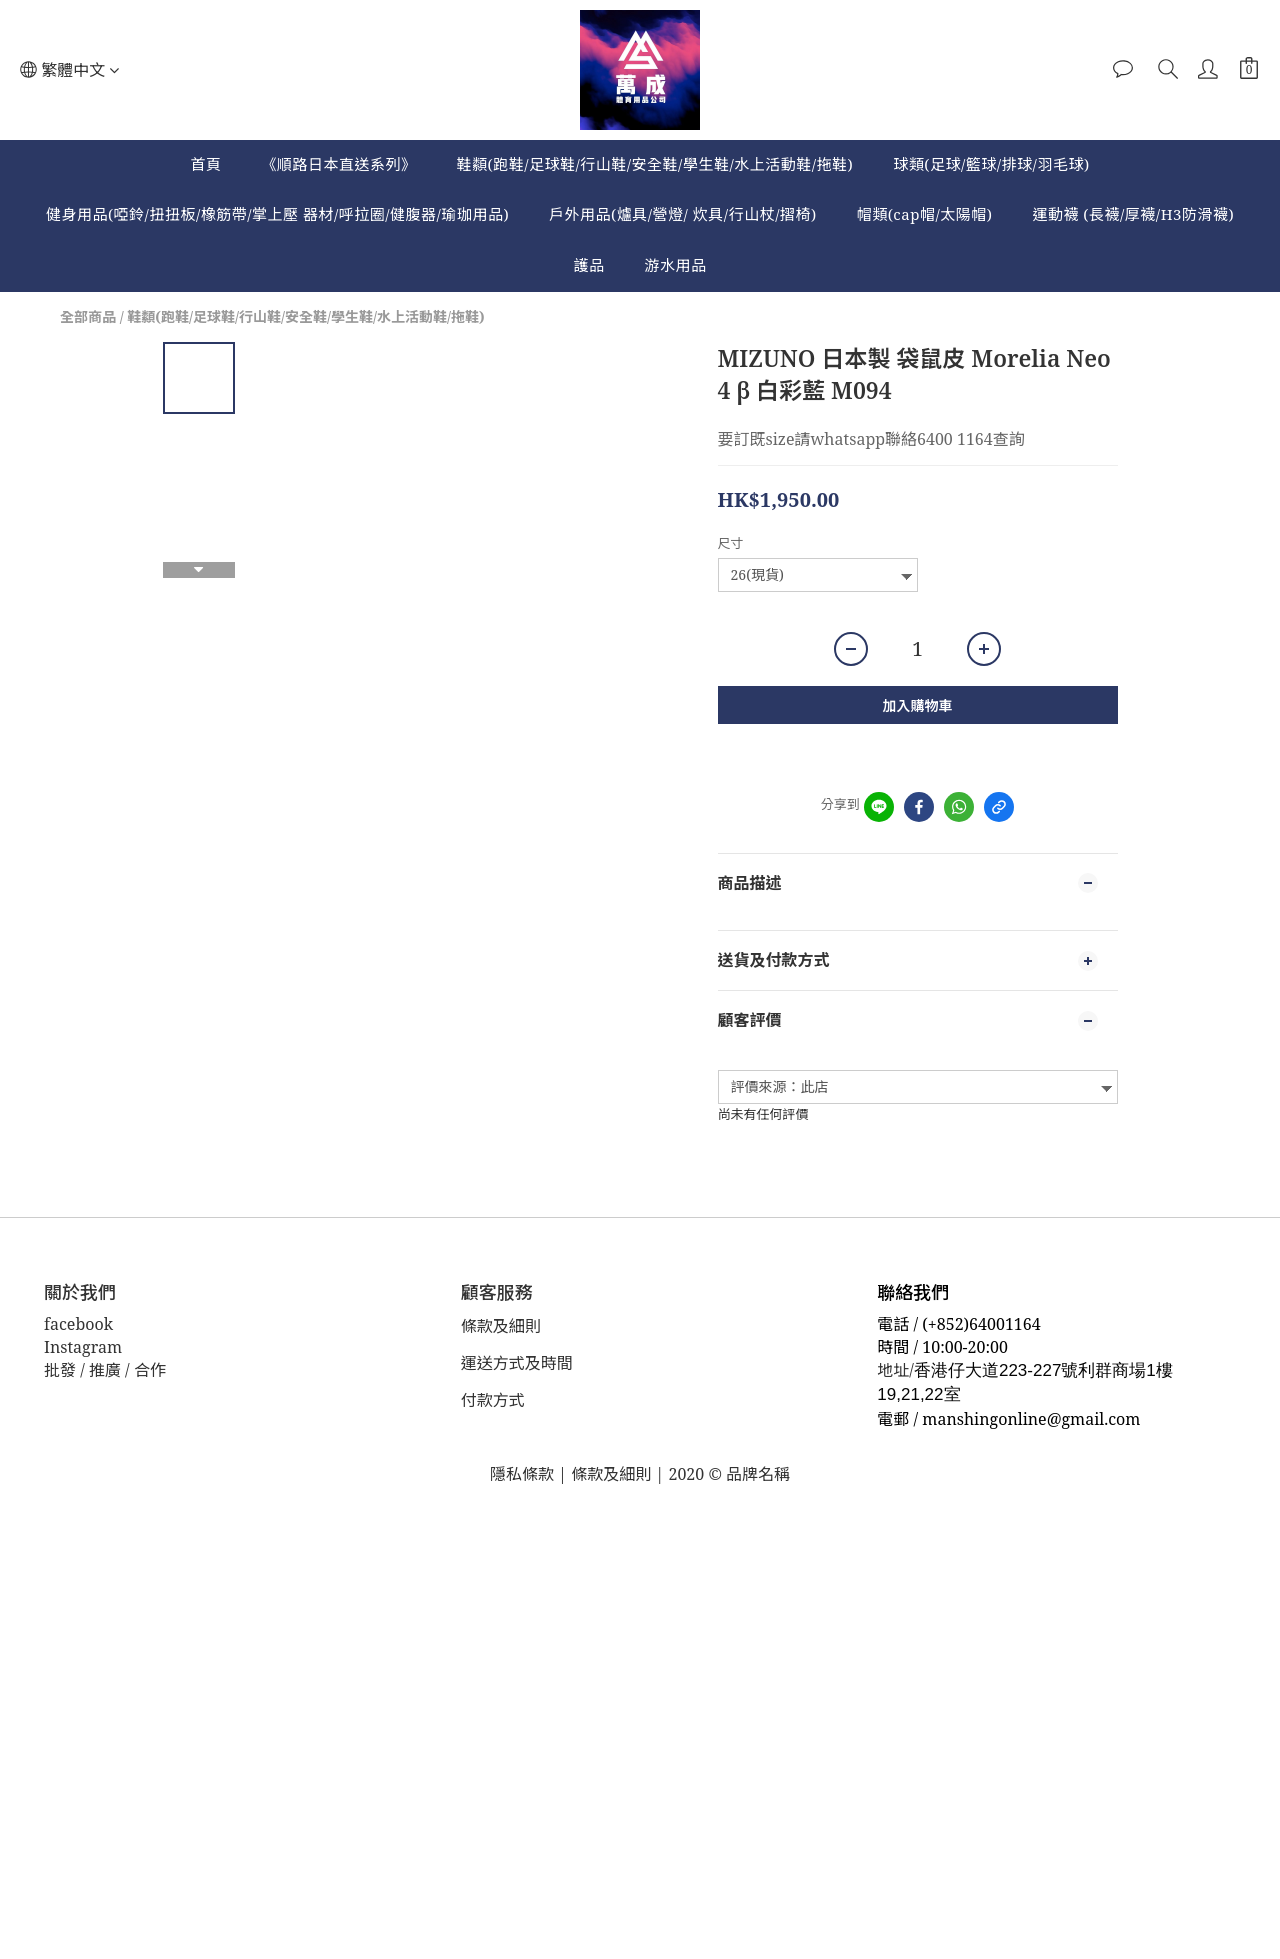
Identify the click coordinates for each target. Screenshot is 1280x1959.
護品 (588, 265)
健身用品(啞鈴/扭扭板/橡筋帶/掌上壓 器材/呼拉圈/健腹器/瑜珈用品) (277, 214)
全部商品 (88, 316)
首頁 (205, 164)
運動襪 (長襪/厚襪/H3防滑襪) (1133, 214)
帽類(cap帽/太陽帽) (925, 214)
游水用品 (676, 265)
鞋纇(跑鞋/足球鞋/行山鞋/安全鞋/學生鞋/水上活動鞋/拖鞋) (654, 164)
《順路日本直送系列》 (338, 164)
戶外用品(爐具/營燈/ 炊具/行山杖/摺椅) (683, 214)
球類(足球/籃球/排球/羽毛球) (991, 164)
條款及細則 (502, 1326)
